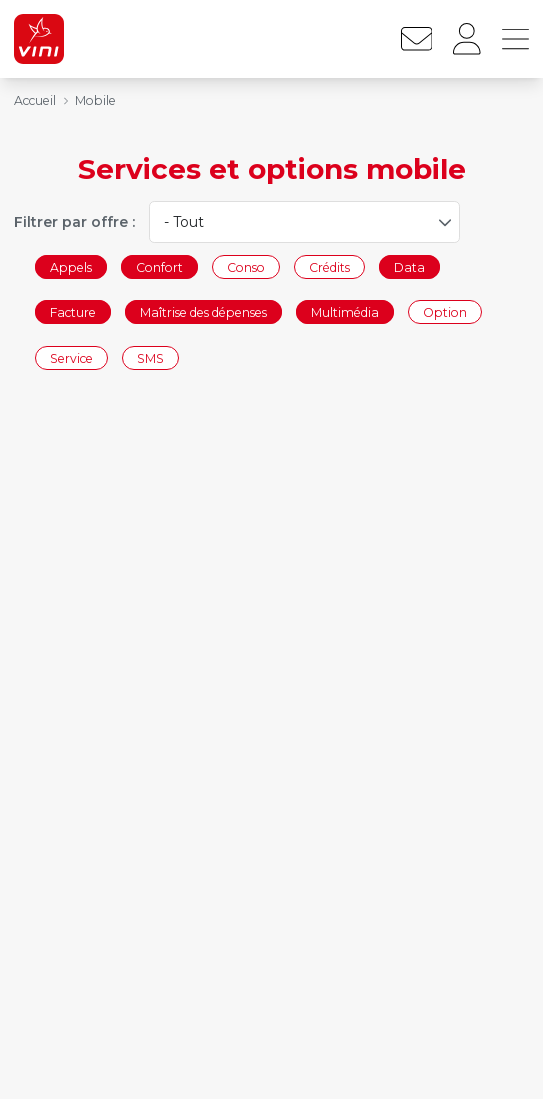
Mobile (95, 100)
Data (409, 266)
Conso (246, 266)
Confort (159, 266)
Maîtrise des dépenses (203, 312)
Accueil (35, 100)
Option (445, 312)
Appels (71, 266)
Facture (73, 312)
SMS (150, 357)
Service (71, 357)
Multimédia (345, 312)
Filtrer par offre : (74, 222)
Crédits (329, 266)
